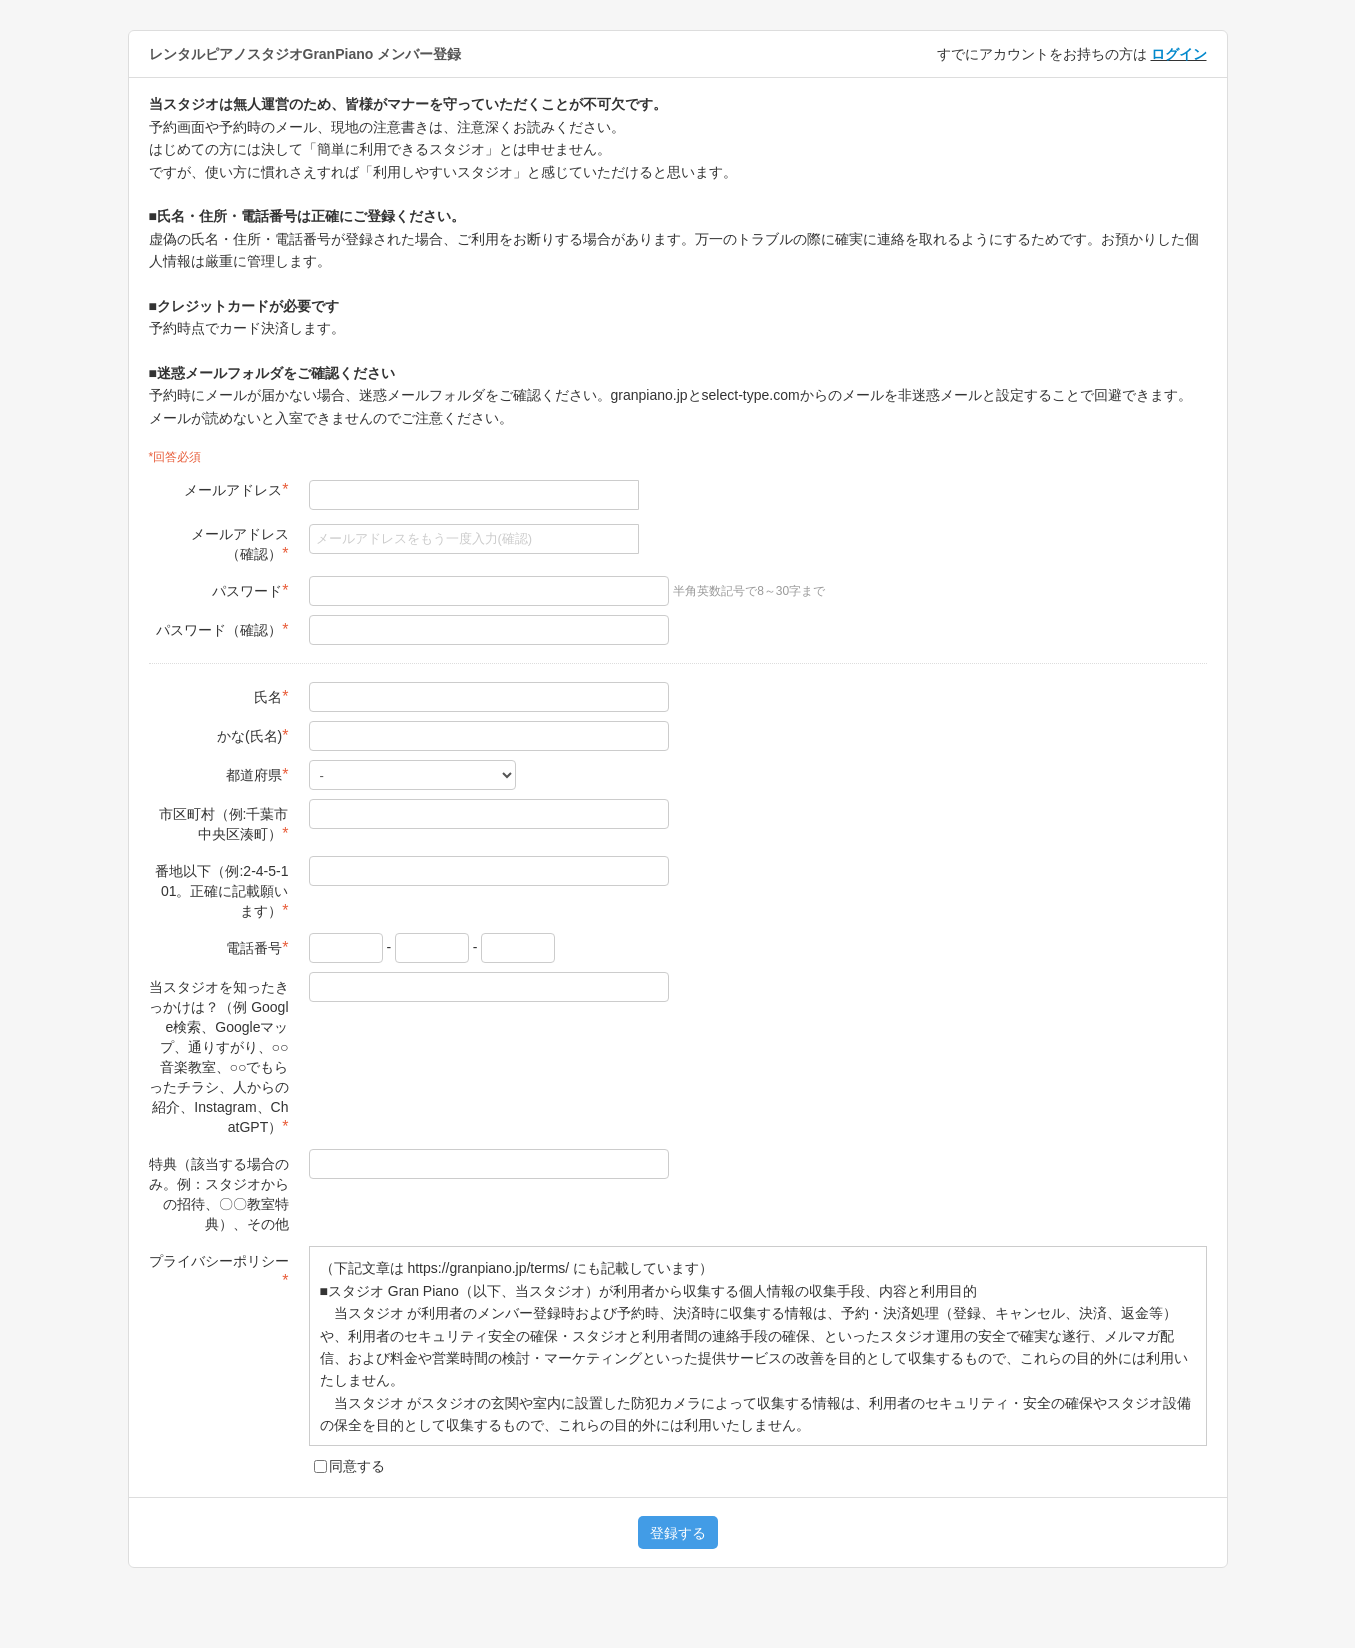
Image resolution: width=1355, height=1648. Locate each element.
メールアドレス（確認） (240, 544)
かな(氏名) (253, 735)
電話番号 (257, 947)
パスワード (250, 590)
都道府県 (257, 774)
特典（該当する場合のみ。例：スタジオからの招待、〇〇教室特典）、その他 (219, 1194)
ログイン (1179, 54)
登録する (678, 1532)
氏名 (271, 696)
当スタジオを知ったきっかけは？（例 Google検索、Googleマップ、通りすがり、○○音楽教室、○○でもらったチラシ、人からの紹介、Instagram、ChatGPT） (219, 1057)
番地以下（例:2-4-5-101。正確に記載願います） (221, 891)
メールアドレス (236, 489)
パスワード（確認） (222, 629)
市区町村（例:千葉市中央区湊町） (224, 824)
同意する (349, 1466)
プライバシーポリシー (219, 1271)
